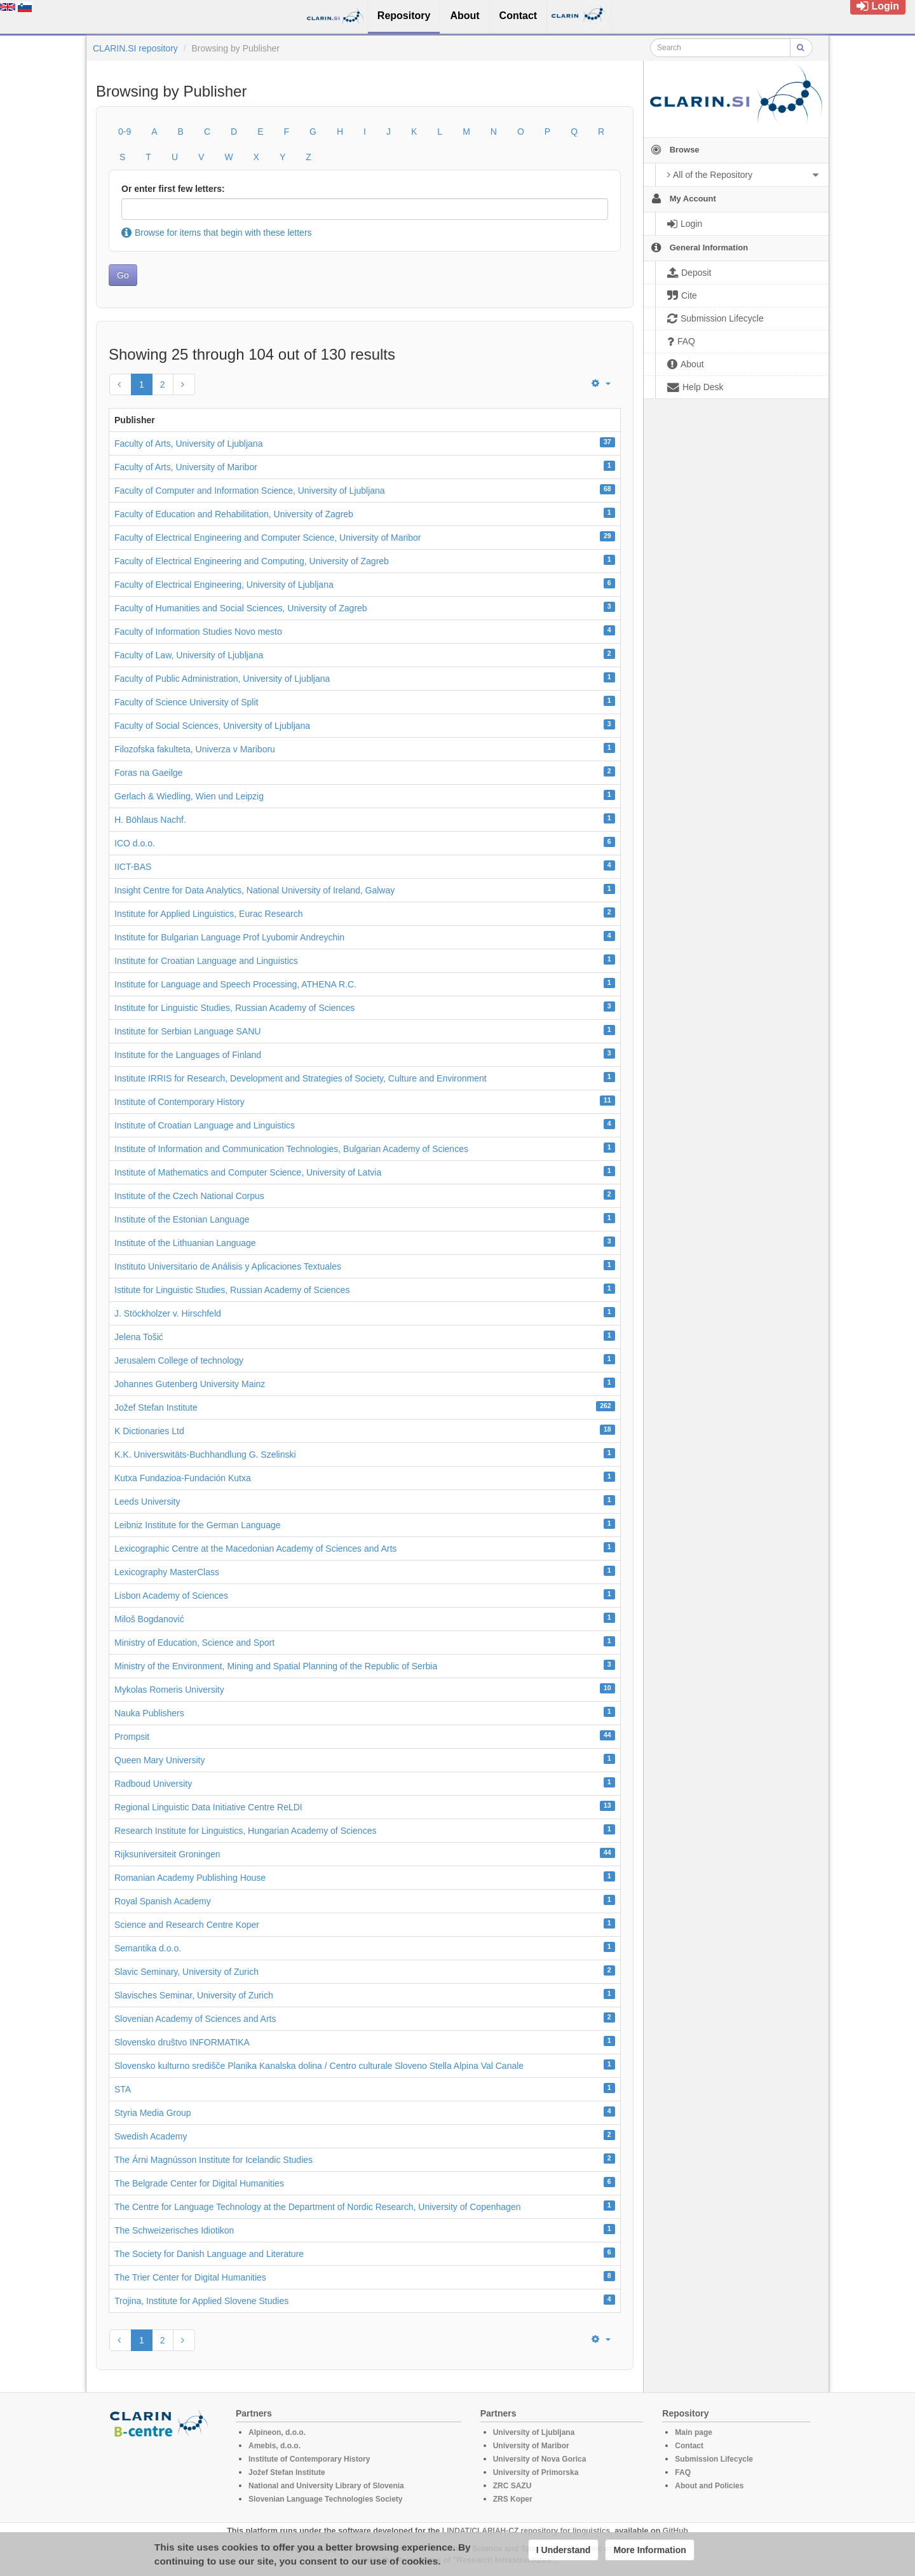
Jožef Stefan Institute (156, 1407)
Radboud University (153, 1784)
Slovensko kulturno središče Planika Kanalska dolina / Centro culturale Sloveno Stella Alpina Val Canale (319, 2066)
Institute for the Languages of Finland (187, 1055)
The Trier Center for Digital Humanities (190, 2277)
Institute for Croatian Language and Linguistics (206, 961)
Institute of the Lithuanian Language (185, 1243)
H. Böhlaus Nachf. (150, 820)
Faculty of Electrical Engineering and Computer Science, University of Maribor (267, 537)
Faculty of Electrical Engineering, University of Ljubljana (224, 585)
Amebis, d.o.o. (274, 2445)
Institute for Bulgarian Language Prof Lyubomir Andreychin (229, 937)
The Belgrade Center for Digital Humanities (199, 2183)
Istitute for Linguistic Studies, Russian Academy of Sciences (231, 1290)
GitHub (675, 2530)
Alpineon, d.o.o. (277, 2432)
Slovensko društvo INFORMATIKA (182, 2042)
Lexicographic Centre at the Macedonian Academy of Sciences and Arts (255, 1548)
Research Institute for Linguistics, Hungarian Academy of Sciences (245, 1831)
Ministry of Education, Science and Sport (194, 1642)
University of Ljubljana (534, 2432)
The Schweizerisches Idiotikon (174, 2230)
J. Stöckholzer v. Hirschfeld (167, 1313)
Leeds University (147, 1501)
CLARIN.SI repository (135, 48)
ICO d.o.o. (134, 843)
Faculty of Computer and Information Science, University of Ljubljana (249, 490)
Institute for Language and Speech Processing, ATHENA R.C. (235, 984)
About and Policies (709, 2485)
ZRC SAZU (512, 2485)
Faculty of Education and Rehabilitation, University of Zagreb (233, 514)
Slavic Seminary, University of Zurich (186, 1972)
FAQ (683, 2472)
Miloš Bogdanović (149, 1619)
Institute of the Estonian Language (182, 1219)
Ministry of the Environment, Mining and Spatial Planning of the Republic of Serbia (275, 1666)
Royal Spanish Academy (162, 1901)
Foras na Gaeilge (148, 773)
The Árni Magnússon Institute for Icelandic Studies (213, 2160)
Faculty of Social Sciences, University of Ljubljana (212, 726)
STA (122, 2089)
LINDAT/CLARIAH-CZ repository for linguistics (526, 2530)
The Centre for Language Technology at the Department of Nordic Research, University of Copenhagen (317, 2207)
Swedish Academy (150, 2136)
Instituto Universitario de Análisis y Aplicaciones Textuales (227, 1266)
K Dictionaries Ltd (149, 1431)
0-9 (124, 131)
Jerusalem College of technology (178, 1360)
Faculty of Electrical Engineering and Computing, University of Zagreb (251, 561)
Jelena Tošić (138, 1337)
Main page (693, 2432)
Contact (689, 2445)
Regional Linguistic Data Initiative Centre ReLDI (208, 1807)
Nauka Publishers (149, 1713)
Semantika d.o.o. (147, 1948)
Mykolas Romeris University (169, 1690)
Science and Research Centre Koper (186, 1925)
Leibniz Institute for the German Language (197, 1525)
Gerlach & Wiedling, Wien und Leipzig (189, 796)
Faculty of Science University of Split (186, 702)
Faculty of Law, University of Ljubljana (188, 655)
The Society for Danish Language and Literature (209, 2254)
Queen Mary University (159, 1760)
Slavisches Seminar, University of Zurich (193, 1995)
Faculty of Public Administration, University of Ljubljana (222, 679)
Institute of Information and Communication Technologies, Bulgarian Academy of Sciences (291, 1149)
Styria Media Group (152, 2113)
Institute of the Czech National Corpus (189, 1196)
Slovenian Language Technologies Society (325, 2499)
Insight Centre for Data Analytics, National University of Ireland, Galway (254, 890)
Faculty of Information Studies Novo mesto (198, 632)
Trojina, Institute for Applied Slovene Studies (201, 2301)
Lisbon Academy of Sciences (171, 1595)
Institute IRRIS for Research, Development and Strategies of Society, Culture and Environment (300, 1078)
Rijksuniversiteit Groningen (167, 1854)
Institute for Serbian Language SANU (187, 1031)
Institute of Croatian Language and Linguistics (204, 1125)
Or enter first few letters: (173, 189)
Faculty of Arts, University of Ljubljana (188, 443)
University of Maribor (531, 2445)
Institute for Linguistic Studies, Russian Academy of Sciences (234, 1008)
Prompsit (131, 1737)
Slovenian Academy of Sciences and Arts (195, 2019)
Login (878, 6)
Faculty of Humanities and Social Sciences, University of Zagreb (240, 608)
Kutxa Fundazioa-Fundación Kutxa (182, 1478)
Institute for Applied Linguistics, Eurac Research (208, 914)
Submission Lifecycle (714, 2459)
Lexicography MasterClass (166, 1572)
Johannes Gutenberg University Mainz (189, 1384)
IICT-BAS (132, 867)
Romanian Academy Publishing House (190, 1878)
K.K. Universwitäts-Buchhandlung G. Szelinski (205, 1454)
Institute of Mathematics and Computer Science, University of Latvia (247, 1172)
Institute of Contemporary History (179, 1102)
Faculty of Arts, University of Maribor (185, 467)
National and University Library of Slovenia (326, 2485)
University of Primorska (536, 2472)
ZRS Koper (512, 2499)
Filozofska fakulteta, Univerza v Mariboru (194, 749)
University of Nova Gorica (539, 2459)
